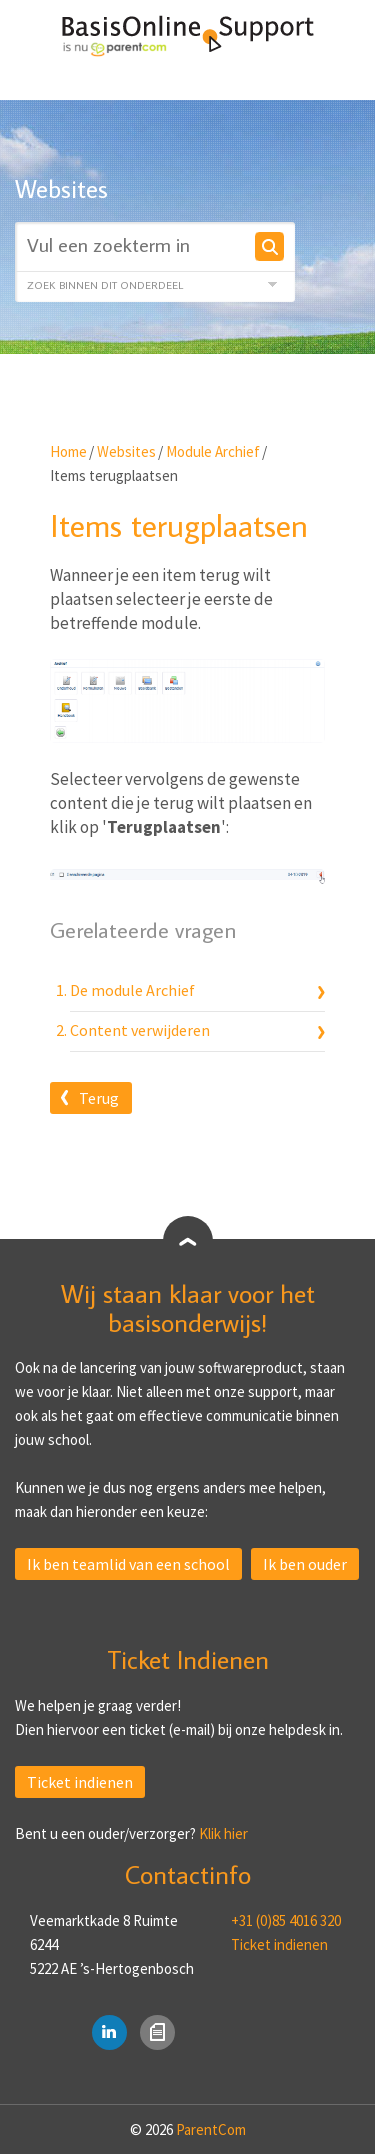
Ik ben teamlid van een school (128, 1564)
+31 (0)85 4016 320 (286, 1920)
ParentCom (211, 2129)
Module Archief (213, 451)
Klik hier (223, 1833)
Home (68, 451)
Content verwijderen (140, 1030)
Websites (126, 451)
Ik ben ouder (305, 1564)
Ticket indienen (80, 1782)
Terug (99, 1098)
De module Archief (132, 990)
